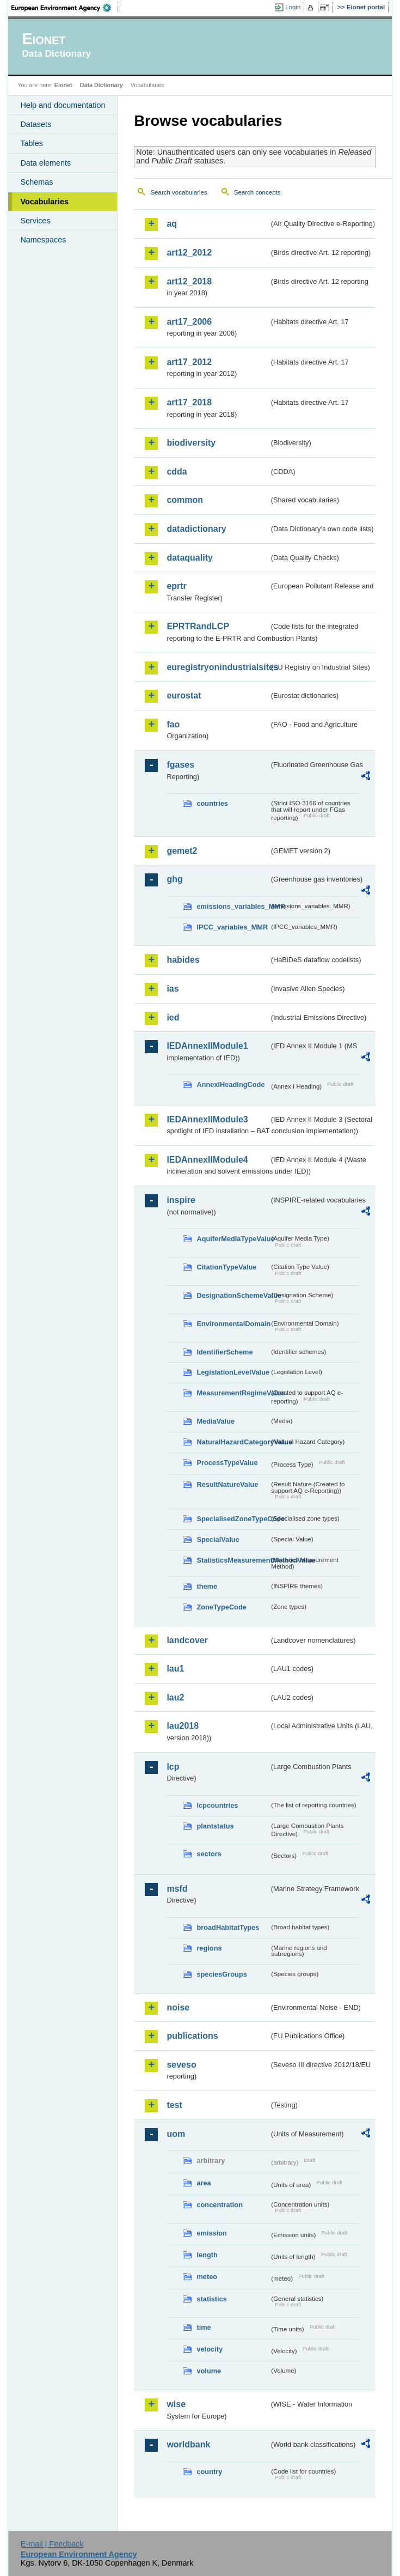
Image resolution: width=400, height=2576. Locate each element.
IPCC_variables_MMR (232, 927)
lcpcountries (217, 1805)
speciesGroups (221, 1974)
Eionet (63, 85)
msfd (177, 1888)
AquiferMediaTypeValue (232, 1239)
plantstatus (214, 1826)
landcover (187, 1640)
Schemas (36, 182)
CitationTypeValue (226, 1267)
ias (173, 988)
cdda (177, 471)
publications (192, 2035)
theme (206, 1586)
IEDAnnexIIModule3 (207, 1119)
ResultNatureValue (227, 1484)
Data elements (45, 163)
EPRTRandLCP (198, 626)
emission (211, 2233)
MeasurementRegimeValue (232, 1393)
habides (183, 959)
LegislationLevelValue (232, 1372)
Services (35, 220)
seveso (181, 2064)
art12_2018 (189, 281)
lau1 (175, 1668)
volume (208, 2371)
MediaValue (215, 1421)
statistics (211, 2299)
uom (176, 2133)
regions (208, 1948)
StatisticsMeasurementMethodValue (232, 1560)
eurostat (184, 695)
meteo (206, 2277)
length (206, 2255)
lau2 (175, 1697)
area (203, 2183)
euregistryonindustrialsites (218, 667)
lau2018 (183, 1725)
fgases (180, 764)
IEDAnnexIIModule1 (207, 1045)
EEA (64, 7)
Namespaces (43, 239)
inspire (181, 1200)
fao (173, 724)
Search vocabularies (178, 192)
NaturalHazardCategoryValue (232, 1442)
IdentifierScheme (224, 1352)
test (174, 2105)
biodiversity (191, 442)
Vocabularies (44, 201)
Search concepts (257, 192)
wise (176, 2404)
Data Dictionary (101, 85)
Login (292, 7)
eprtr (176, 586)
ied (173, 1017)
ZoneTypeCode (221, 1607)
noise (178, 2007)
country (209, 2472)
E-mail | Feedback (52, 2543)
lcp (173, 1766)
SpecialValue (217, 1539)
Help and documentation (62, 105)
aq (172, 223)
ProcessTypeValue (226, 1463)
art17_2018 (189, 402)
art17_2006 (189, 321)
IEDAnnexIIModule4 (207, 1159)
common (185, 500)
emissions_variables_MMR (232, 906)
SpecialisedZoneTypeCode (232, 1519)
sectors (208, 1854)
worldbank (188, 2444)
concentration (219, 2205)
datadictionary (196, 528)
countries (212, 803)
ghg (174, 879)
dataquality (189, 557)
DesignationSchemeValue (232, 1295)
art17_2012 (189, 362)
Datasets (35, 124)
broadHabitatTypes (227, 1927)
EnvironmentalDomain (232, 1324)
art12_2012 (189, 252)
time (203, 2327)
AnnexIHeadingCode (230, 1084)
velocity (209, 2349)
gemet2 (182, 850)
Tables (31, 143)
